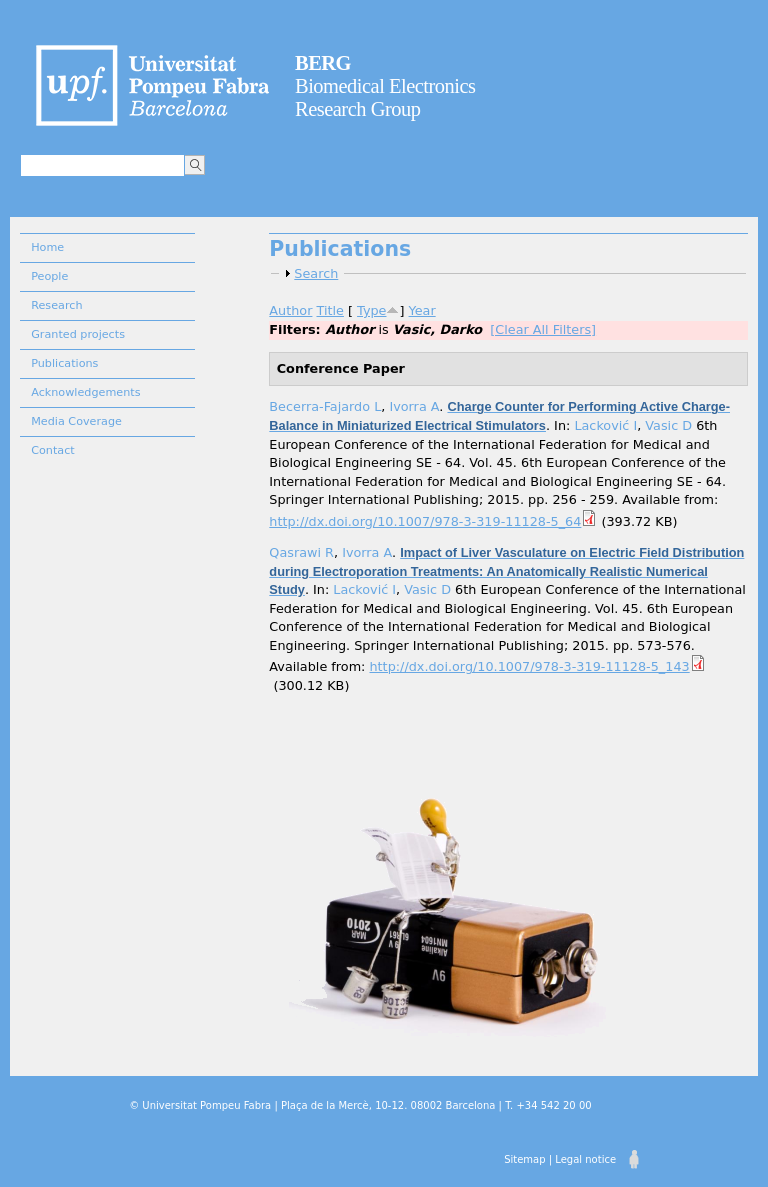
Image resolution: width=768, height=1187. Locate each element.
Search (316, 273)
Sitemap (524, 1159)
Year (422, 310)
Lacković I (605, 425)
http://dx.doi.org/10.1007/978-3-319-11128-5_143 (529, 666)
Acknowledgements (85, 392)
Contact (53, 450)
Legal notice (585, 1159)
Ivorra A (414, 406)
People (49, 276)
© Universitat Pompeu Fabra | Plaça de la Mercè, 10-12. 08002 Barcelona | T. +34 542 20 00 (360, 1105)
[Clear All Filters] (543, 329)
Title (330, 310)
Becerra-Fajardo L (325, 406)
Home (47, 247)
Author (290, 310)
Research (56, 305)
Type (371, 310)
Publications (64, 363)
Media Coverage (76, 421)
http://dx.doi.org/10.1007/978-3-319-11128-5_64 (425, 521)
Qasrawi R (301, 552)
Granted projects (78, 334)
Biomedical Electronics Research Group (385, 86)
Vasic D (668, 425)
